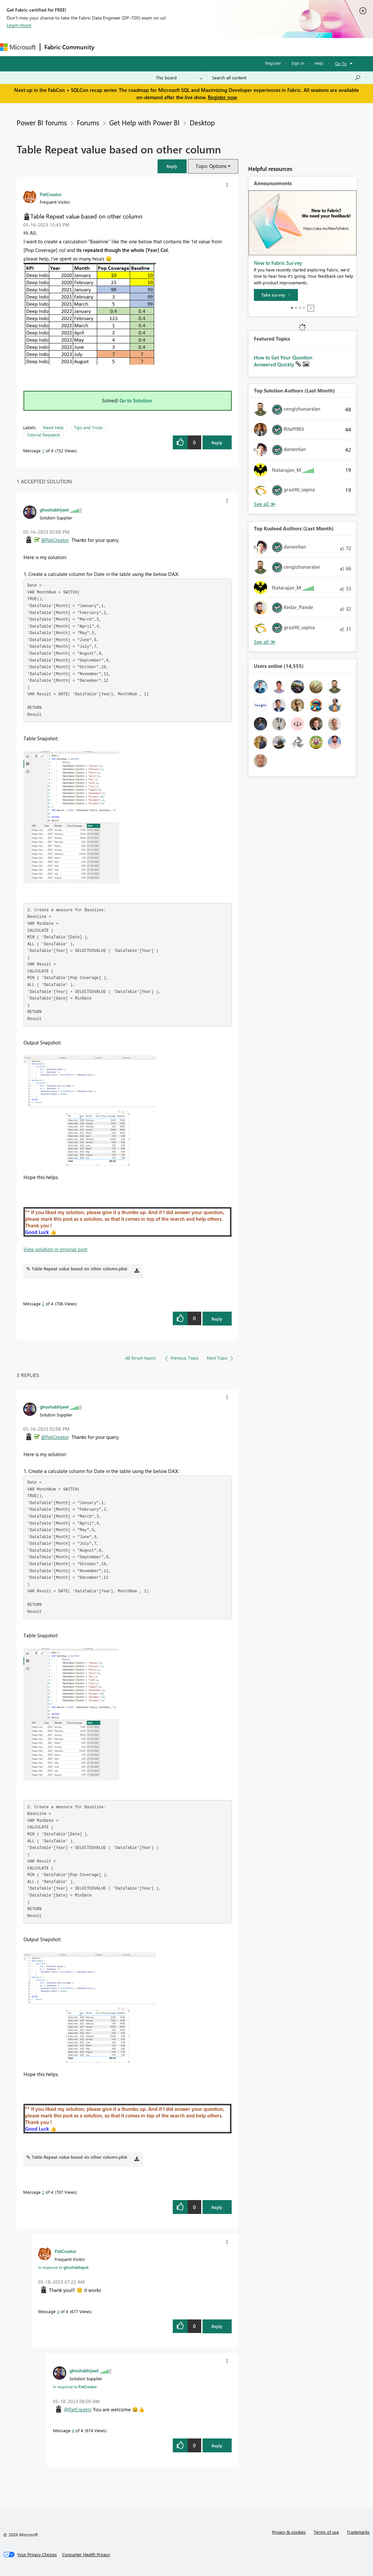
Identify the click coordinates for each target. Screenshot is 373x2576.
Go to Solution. (136, 400)
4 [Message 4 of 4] (73, 2430)
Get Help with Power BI (144, 122)
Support (278, 47)
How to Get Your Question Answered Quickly (283, 361)
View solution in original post (55, 1249)
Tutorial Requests (43, 434)
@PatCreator (55, 540)
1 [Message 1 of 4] (43, 450)
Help (318, 63)
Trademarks (358, 2532)
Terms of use (326, 2532)
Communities (195, 47)
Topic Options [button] (211, 166)
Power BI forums (42, 122)
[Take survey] (276, 295)
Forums (109, 47)
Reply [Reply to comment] (216, 1319)
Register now (222, 97)
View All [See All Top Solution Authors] (265, 504)
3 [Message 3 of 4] (58, 2311)
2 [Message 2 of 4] (43, 1303)
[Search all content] (286, 77)
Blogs (224, 47)
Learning (250, 47)
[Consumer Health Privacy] (86, 2554)
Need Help (53, 427)
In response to (63, 2267)
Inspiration (138, 47)
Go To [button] (341, 63)
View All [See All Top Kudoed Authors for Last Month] (265, 642)
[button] (172, 166)
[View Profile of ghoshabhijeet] (54, 509)
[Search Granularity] (179, 77)
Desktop (202, 122)
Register (273, 63)
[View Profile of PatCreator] (51, 194)
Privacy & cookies (289, 2532)
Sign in (297, 63)
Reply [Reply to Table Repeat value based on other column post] (216, 442)
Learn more (19, 25)
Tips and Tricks (88, 427)
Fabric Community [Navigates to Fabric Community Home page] (69, 47)
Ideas (166, 47)
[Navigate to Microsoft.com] (18, 47)
